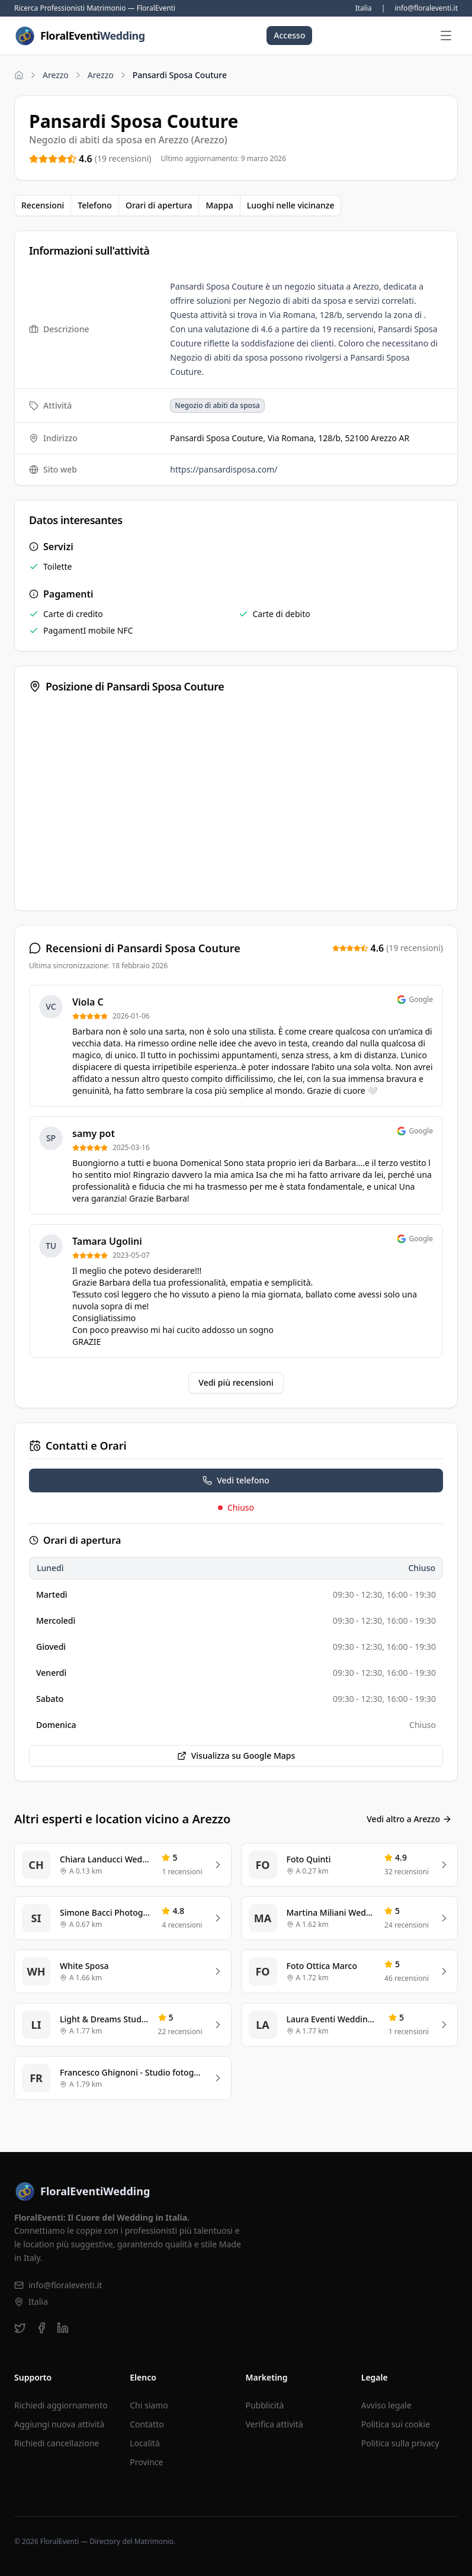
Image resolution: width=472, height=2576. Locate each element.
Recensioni (42, 205)
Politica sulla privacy (400, 2443)
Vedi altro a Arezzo (409, 1819)
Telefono (95, 205)
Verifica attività (274, 2424)
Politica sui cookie (395, 2424)
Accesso (289, 35)
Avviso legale (386, 2405)
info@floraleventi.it (426, 8)
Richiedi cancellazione (56, 2443)
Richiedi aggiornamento (61, 2405)
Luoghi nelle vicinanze (291, 205)
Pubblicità (265, 2405)
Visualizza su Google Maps (236, 1755)
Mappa (219, 205)
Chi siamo (149, 2405)
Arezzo (56, 75)
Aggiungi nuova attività (59, 2424)
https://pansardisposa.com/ (223, 469)
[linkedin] (63, 2328)
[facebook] (41, 2328)
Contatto (146, 2424)
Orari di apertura (159, 205)
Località (145, 2443)
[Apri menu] (446, 35)
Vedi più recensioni (235, 1382)
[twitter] (20, 2328)
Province (146, 2462)
